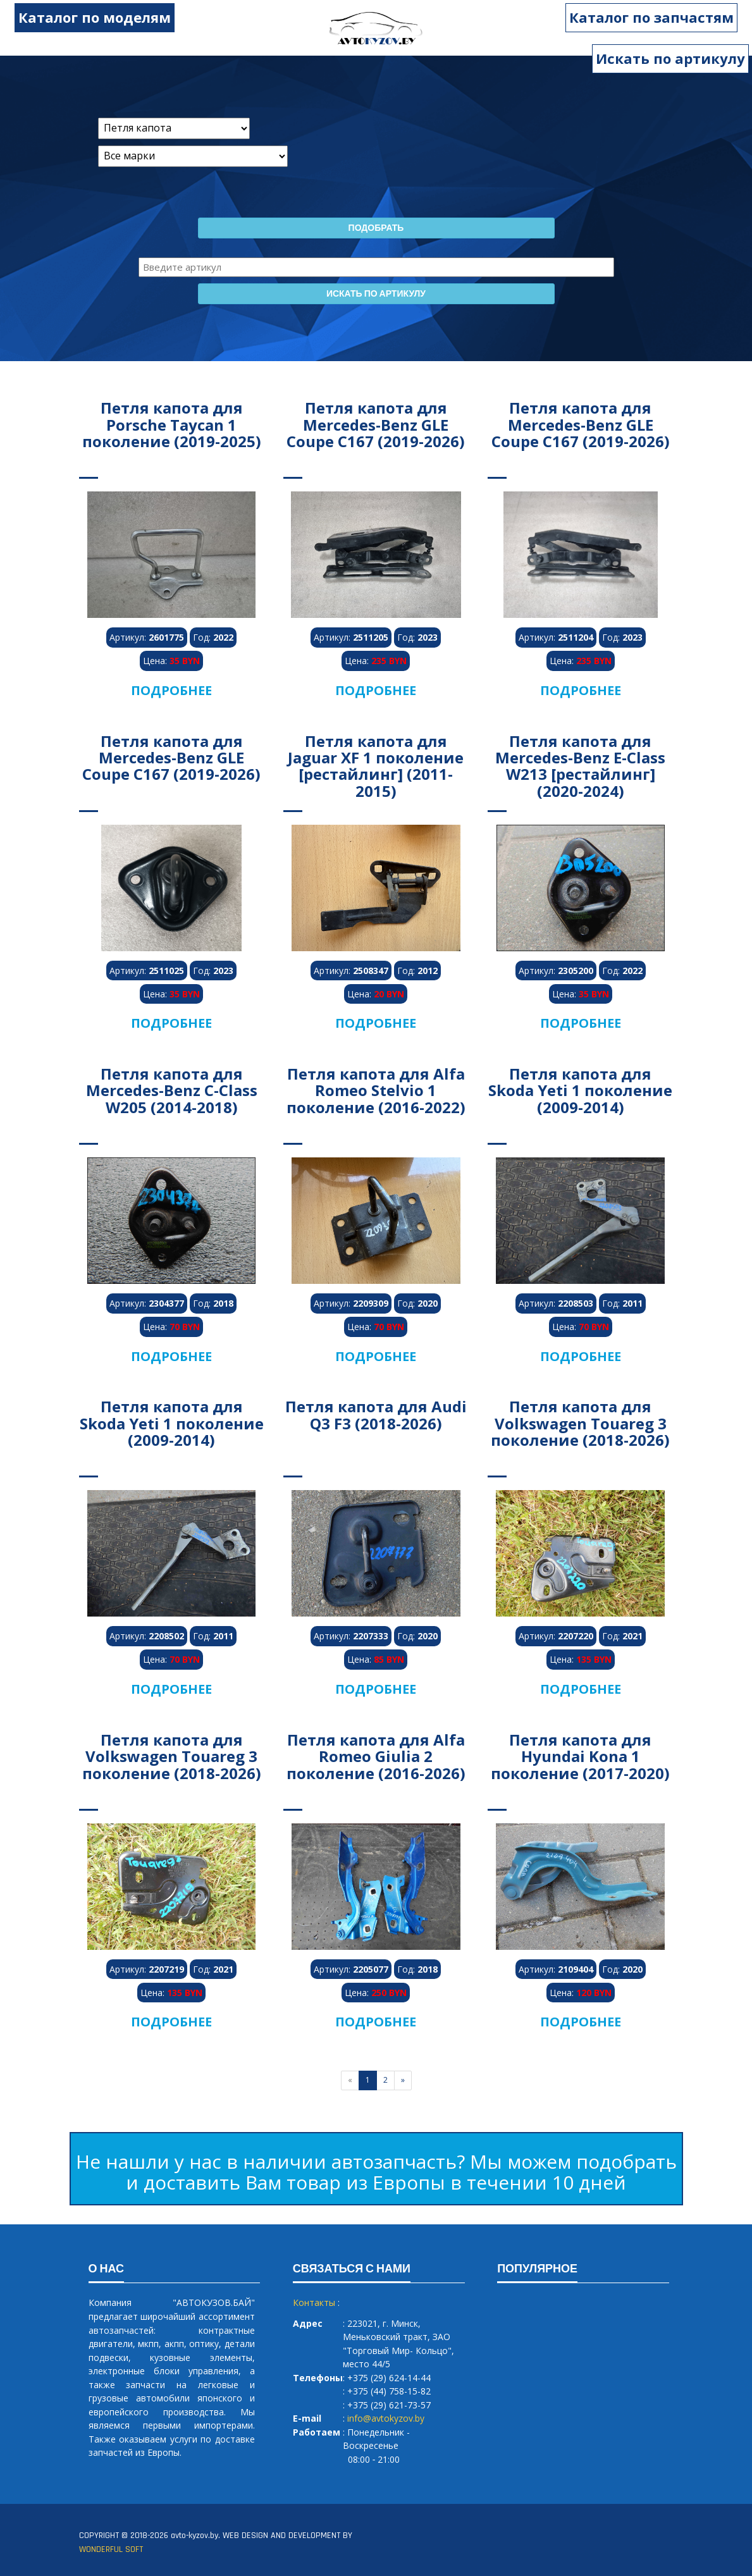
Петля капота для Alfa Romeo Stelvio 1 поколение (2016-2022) (376, 1090)
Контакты (314, 2302)
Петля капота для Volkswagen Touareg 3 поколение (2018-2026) (580, 1423)
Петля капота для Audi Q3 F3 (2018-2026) (376, 1414)
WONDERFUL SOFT (111, 2549)
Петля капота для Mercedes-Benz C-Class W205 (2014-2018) (171, 1090)
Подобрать (376, 228)
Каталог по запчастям (663, 17)
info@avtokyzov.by (385, 2418)
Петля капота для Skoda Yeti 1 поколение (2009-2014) (580, 1090)
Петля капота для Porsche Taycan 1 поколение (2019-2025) (171, 424)
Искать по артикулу (670, 58)
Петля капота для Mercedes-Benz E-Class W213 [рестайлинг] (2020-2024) (580, 765)
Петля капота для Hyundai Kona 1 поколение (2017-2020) (580, 1756)
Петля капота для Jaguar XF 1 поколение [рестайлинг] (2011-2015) (376, 765)
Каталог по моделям (83, 17)
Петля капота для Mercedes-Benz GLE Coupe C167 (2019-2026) (376, 424)
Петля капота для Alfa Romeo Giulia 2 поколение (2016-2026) (376, 1756)
